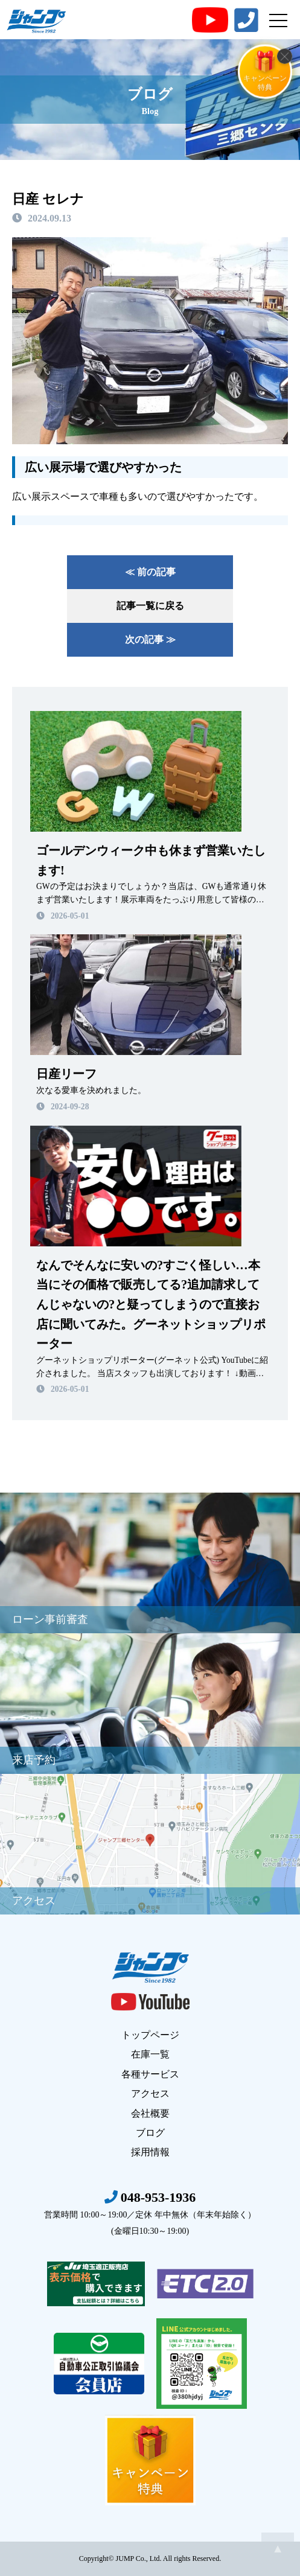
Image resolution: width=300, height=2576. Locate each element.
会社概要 (150, 2113)
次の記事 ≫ (150, 639)
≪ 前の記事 (150, 572)
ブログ (150, 2133)
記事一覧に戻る (150, 606)
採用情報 (150, 2152)
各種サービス (150, 2074)
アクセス (150, 2093)
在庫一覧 (150, 2054)
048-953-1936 (150, 2213)
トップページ (150, 2035)
